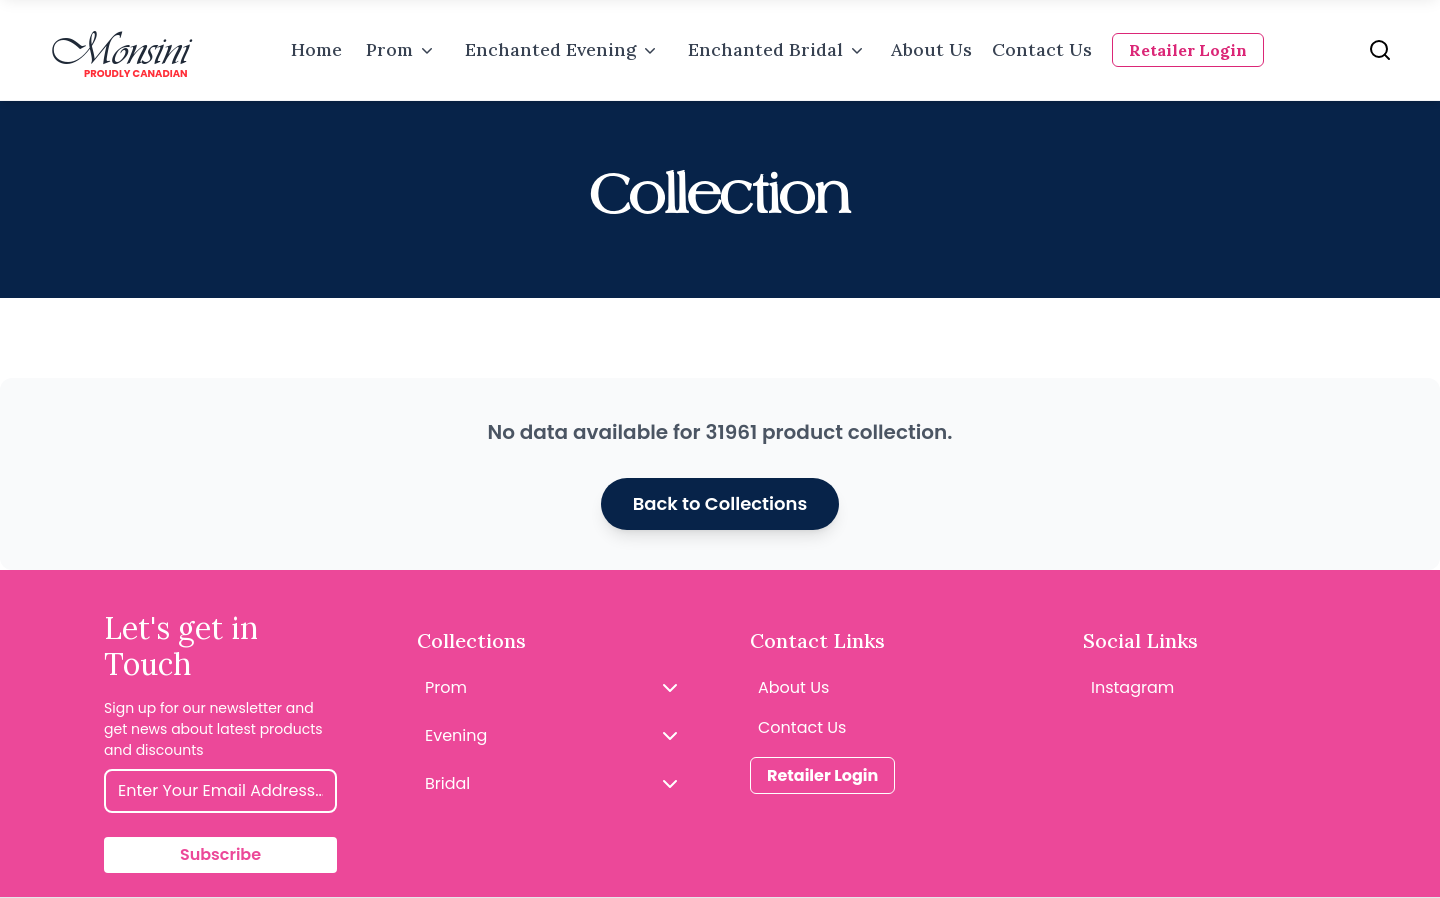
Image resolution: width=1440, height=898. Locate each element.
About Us (931, 49)
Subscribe (220, 854)
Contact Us (1042, 49)
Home (316, 49)
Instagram (1132, 687)
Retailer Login (1188, 50)
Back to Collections (720, 503)
